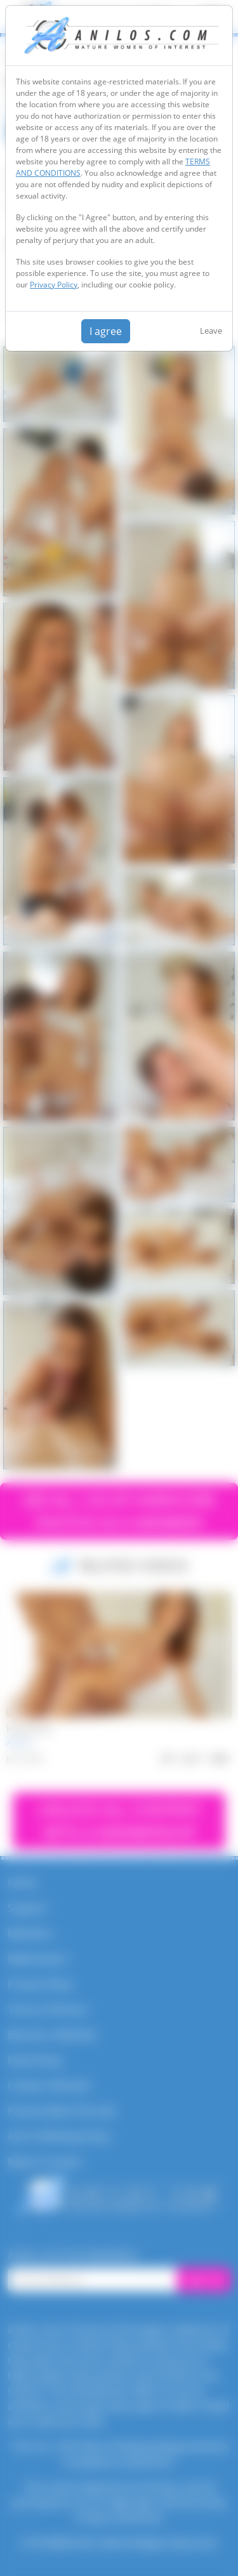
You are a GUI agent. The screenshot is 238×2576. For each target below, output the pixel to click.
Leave (211, 330)
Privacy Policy (53, 284)
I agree (105, 331)
